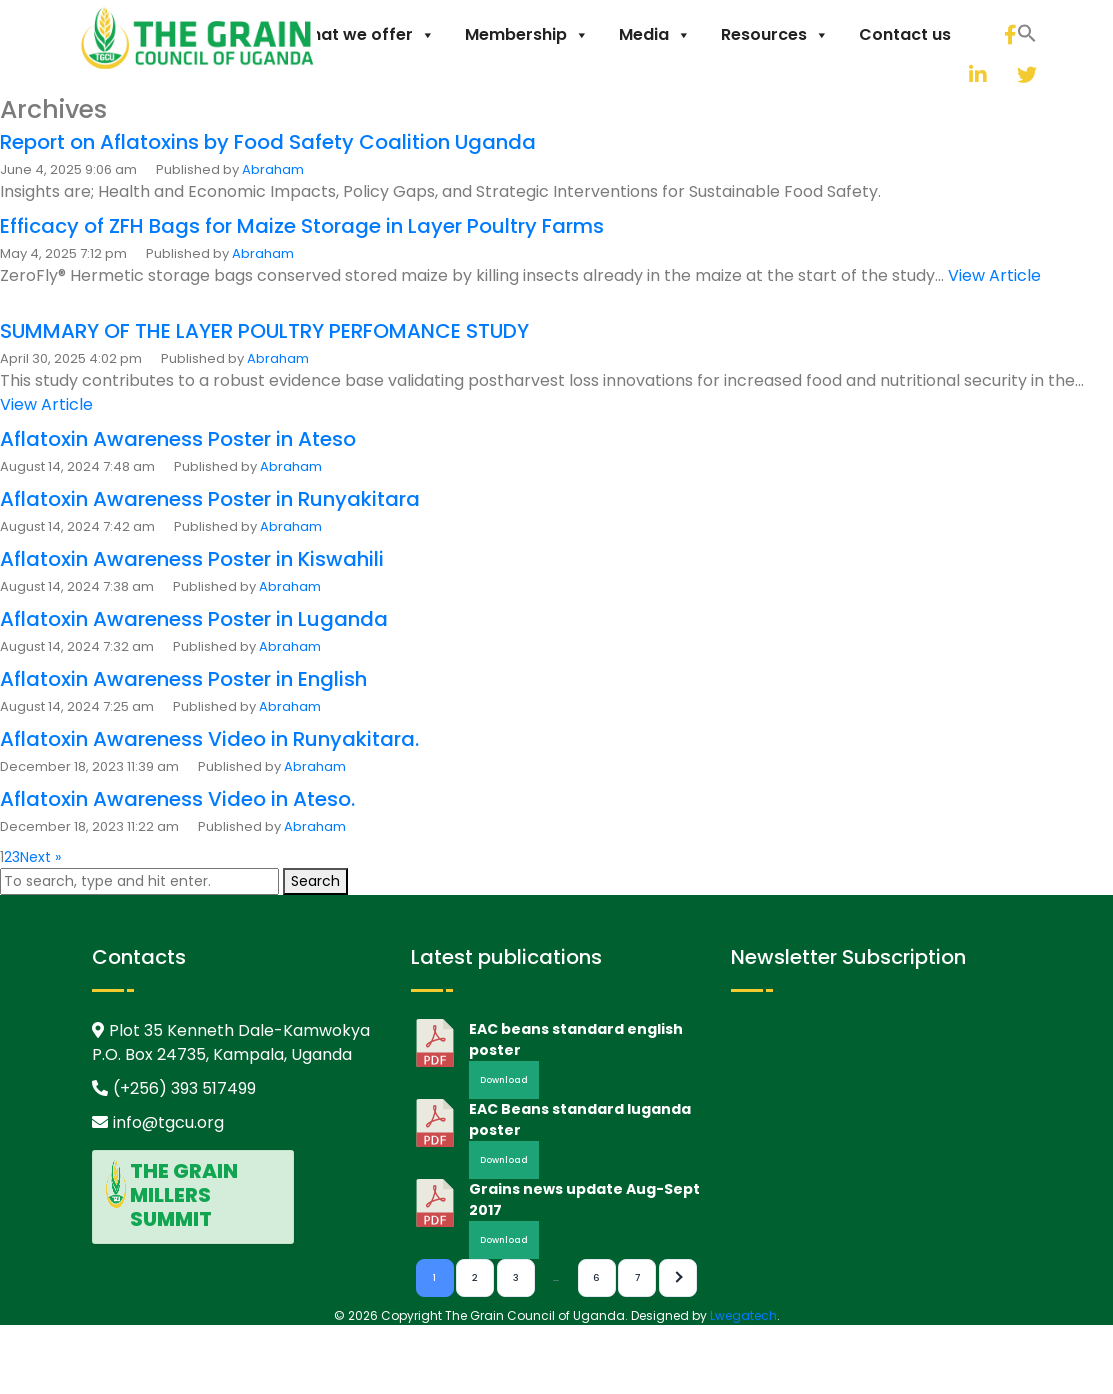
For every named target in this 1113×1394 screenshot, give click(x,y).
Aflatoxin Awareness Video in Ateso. (177, 799)
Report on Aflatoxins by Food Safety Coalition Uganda (268, 142)
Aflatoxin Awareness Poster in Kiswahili (192, 559)
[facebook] (1009, 34)
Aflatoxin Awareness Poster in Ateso (178, 439)
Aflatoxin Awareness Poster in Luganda (194, 619)
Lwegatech (743, 1315)
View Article (994, 275)
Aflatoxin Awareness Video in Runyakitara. (209, 739)
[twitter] (1002, 74)
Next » (40, 857)
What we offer (365, 34)
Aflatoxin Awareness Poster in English (183, 679)
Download (504, 1080)
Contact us (905, 34)
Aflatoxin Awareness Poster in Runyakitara (210, 499)
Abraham (273, 169)
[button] (929, 72)
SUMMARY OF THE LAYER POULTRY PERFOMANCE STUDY (264, 331)
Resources (775, 34)
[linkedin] (954, 74)
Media (655, 34)
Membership (527, 34)
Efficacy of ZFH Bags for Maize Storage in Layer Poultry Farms (302, 226)
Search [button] (315, 881)
